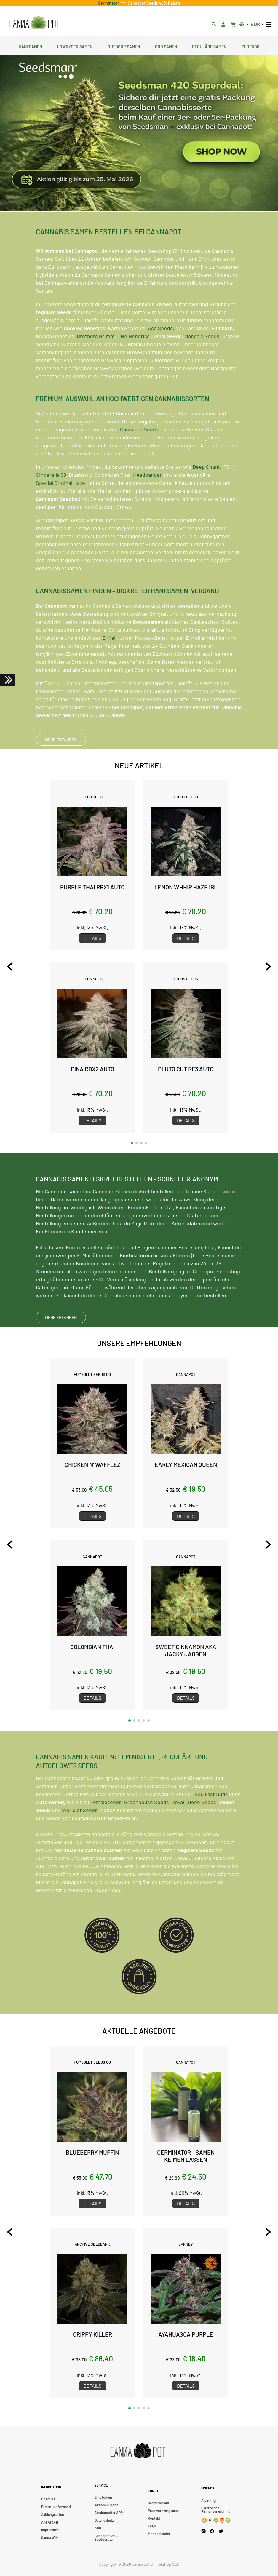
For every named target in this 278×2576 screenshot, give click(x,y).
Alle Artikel (49, 2522)
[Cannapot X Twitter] (221, 2531)
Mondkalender (159, 2533)
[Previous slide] (10, 966)
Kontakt (154, 2518)
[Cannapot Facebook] (212, 2531)
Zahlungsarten (52, 2514)
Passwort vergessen (164, 2510)
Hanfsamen (30, 45)
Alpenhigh (209, 2500)
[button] (132, 1143)
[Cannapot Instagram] (203, 2531)
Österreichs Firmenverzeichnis (215, 2509)
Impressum (50, 2530)
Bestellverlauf (158, 2503)
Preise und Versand (56, 2506)
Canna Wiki (49, 2537)
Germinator (109, 3)
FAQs (152, 2526)
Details (92, 938)
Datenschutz (104, 2520)
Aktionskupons (106, 2505)
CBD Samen (166, 45)
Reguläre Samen (209, 45)
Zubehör (251, 45)
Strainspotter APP (109, 2512)
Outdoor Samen (124, 45)
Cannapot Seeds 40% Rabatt (153, 3)
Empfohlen (103, 2497)
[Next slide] (268, 966)
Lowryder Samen (74, 45)
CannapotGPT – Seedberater (106, 2537)
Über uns (48, 2499)
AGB (98, 2528)
